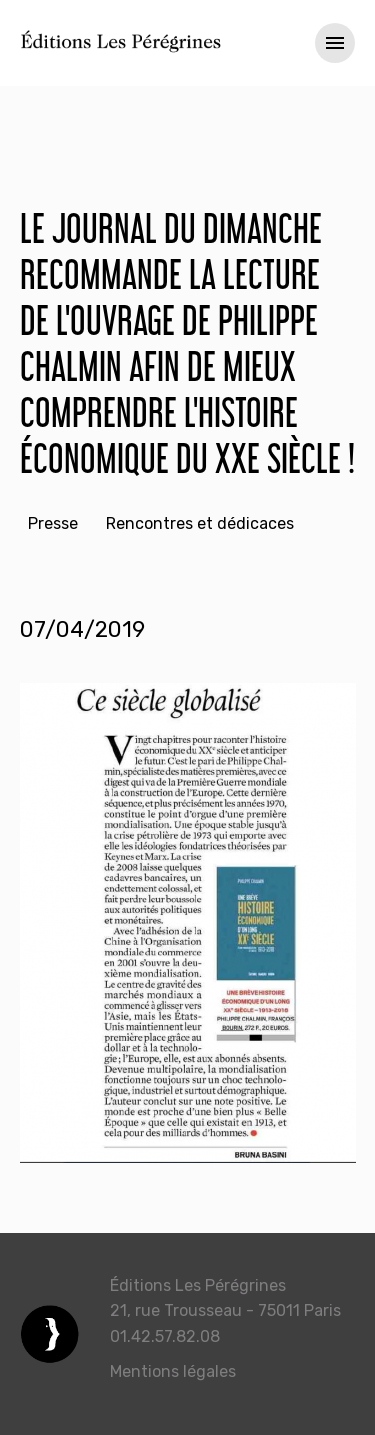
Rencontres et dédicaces (200, 523)
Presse (53, 523)
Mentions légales (173, 1371)
